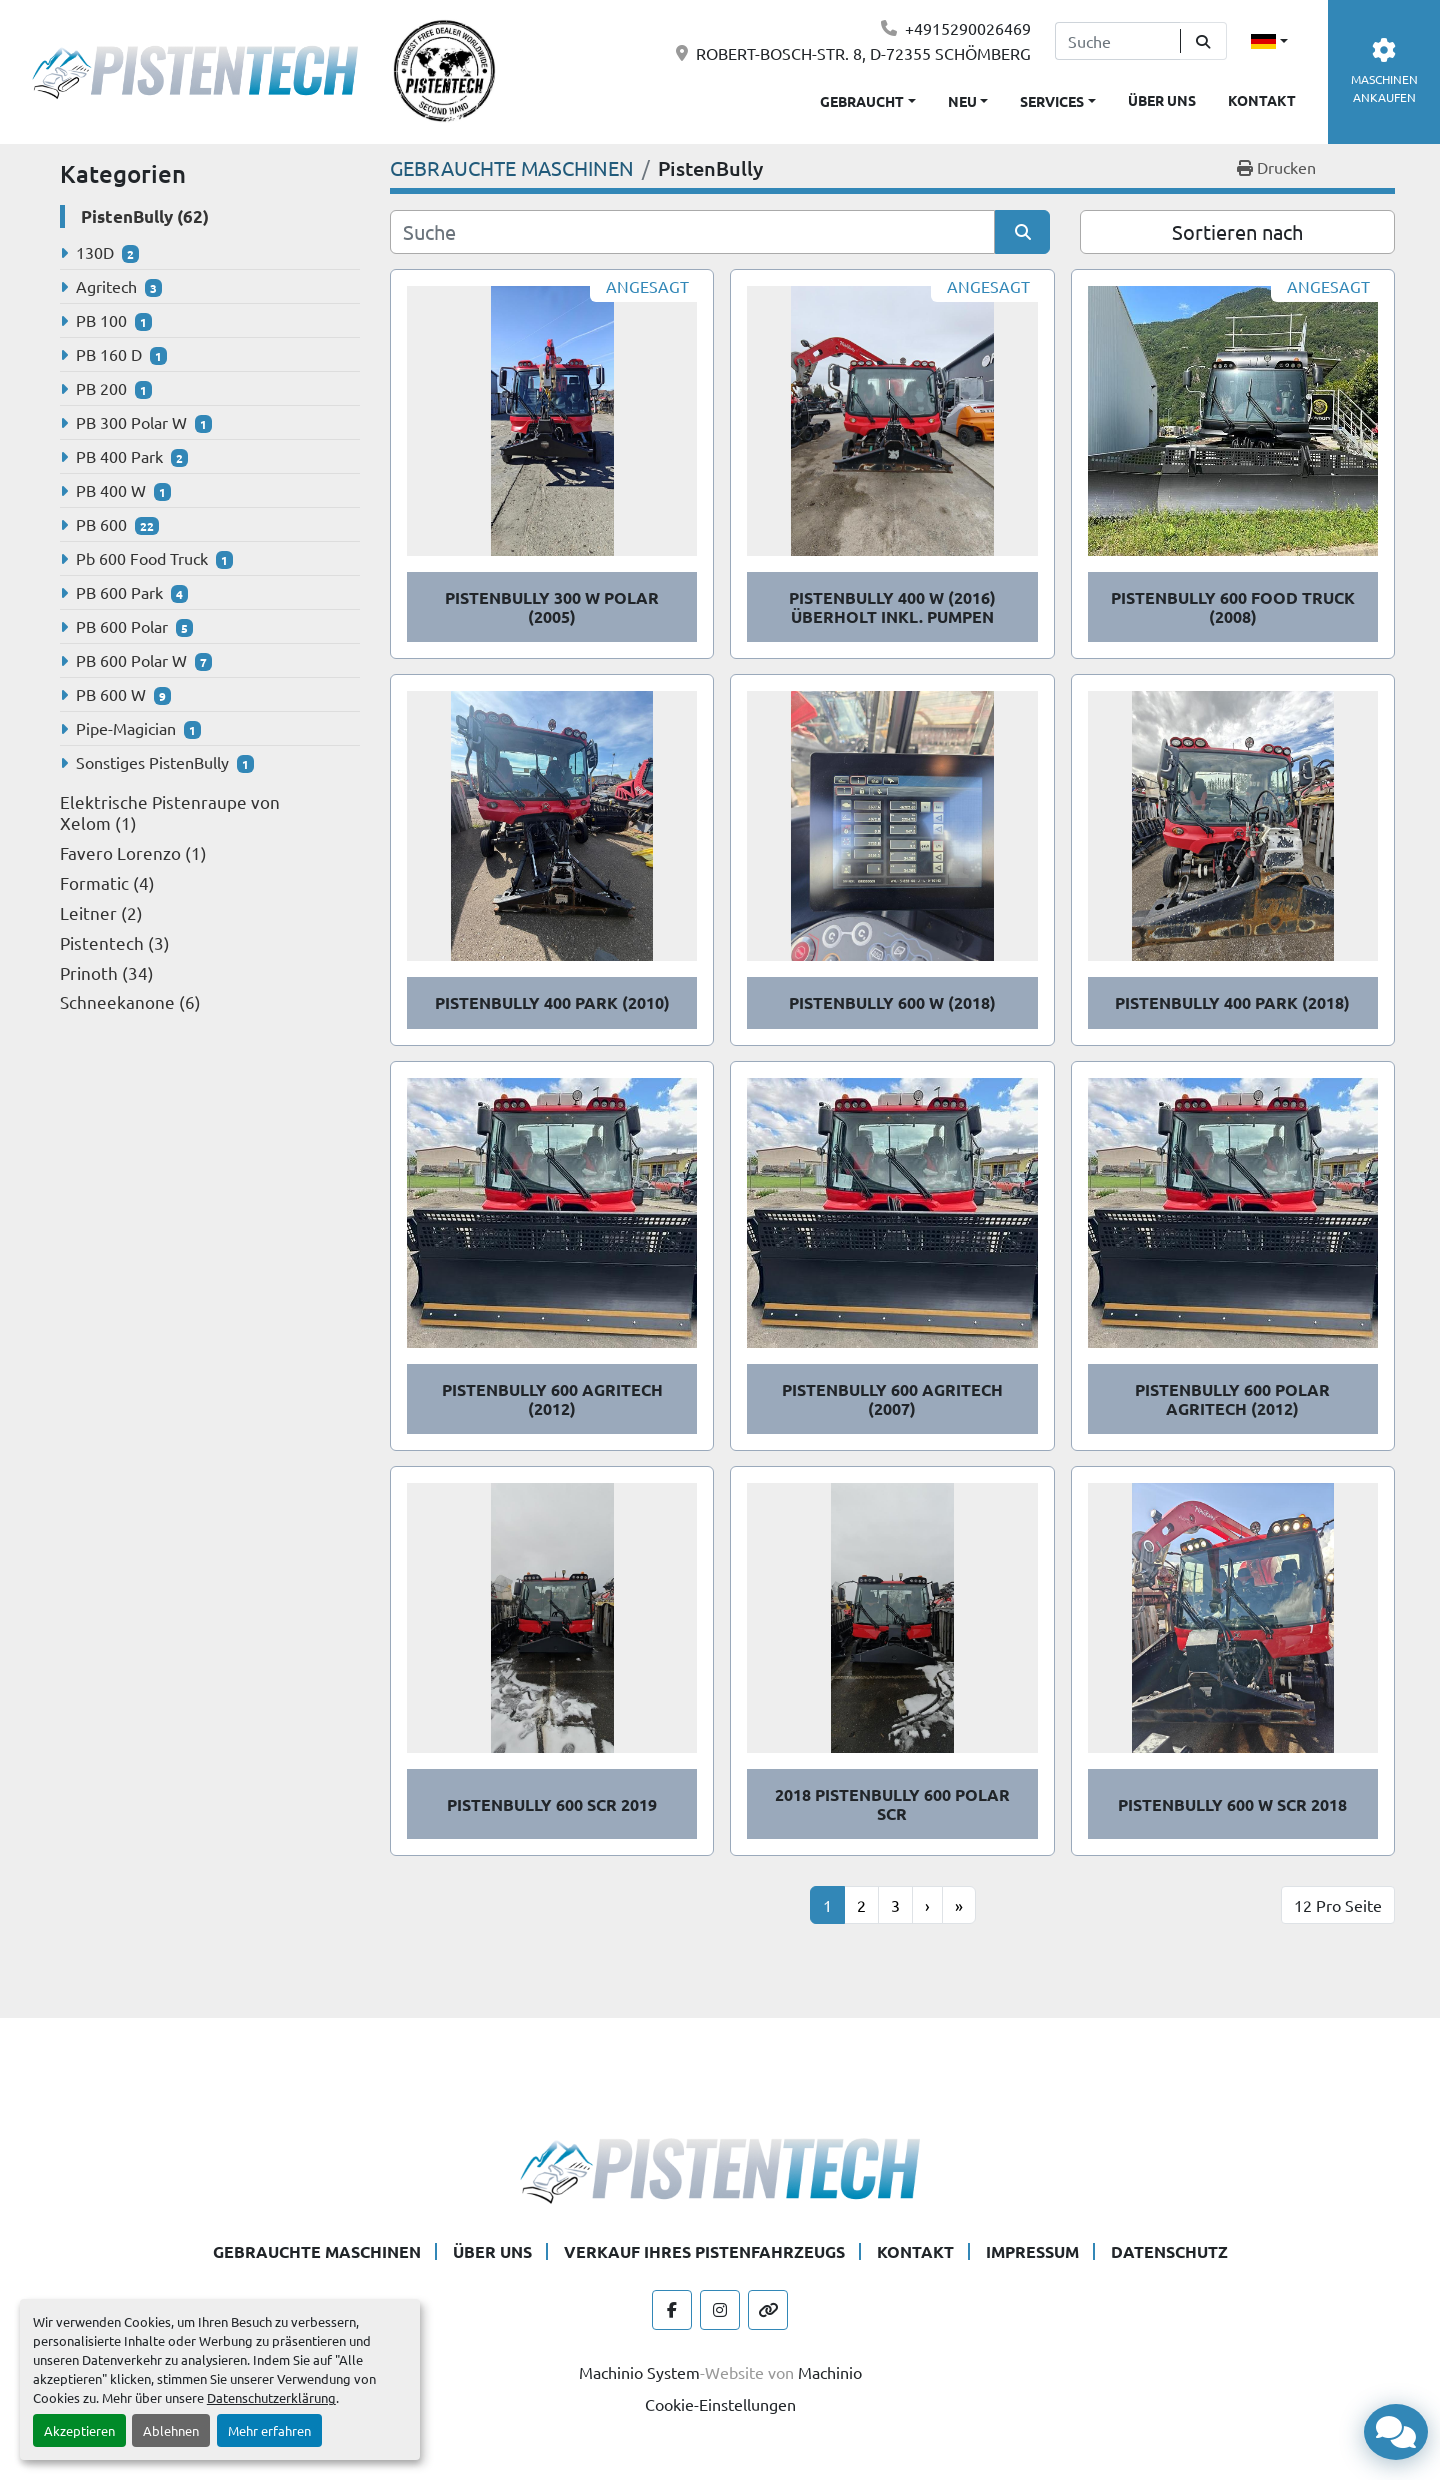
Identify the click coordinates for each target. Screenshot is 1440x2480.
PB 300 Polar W (131, 422)
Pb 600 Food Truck (142, 558)
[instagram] (720, 2310)
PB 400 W (111, 490)
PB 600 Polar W (131, 660)
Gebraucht (862, 101)
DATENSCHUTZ (1169, 2251)
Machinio (830, 2372)
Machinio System (639, 2372)
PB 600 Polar (122, 626)
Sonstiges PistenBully (152, 762)
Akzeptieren (79, 2430)
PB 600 (101, 524)
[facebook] (672, 2310)
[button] (968, 97)
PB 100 (101, 320)
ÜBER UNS (1162, 100)
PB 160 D (109, 354)
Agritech (106, 286)
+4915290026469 (968, 28)
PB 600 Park (119, 592)
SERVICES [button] (1052, 101)
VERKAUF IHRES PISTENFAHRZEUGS (704, 2251)
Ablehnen (171, 2430)
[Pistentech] (720, 2168)
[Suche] (692, 232)
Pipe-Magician (126, 728)
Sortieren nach (1237, 231)
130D (95, 252)
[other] (768, 2310)
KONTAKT (1262, 100)
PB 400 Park (119, 456)
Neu (962, 101)
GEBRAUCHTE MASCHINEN (317, 2251)
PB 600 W (111, 694)
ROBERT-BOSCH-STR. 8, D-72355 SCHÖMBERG (863, 53)
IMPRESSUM (1032, 2251)
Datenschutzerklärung (271, 2397)
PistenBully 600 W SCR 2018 (1232, 1804)
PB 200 (101, 388)
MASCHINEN (1384, 72)
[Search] (1117, 41)
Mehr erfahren (269, 2430)
